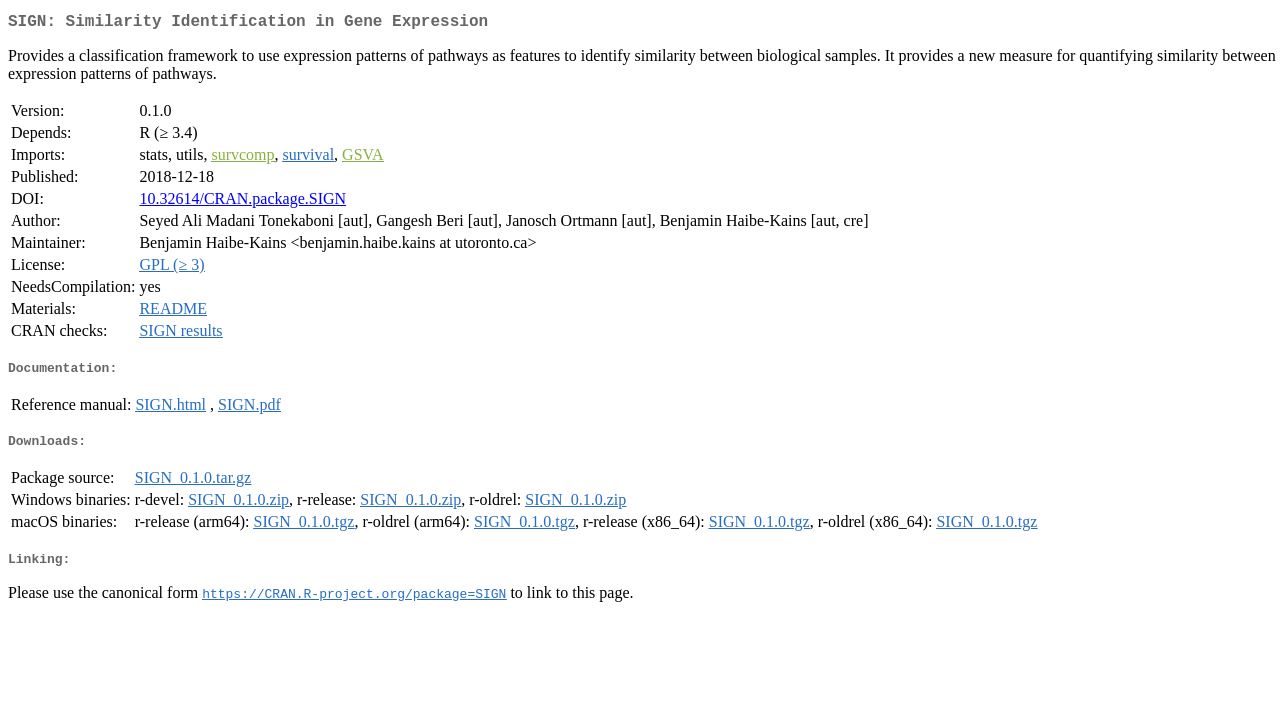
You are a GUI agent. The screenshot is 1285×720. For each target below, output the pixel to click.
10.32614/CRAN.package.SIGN (242, 202)
